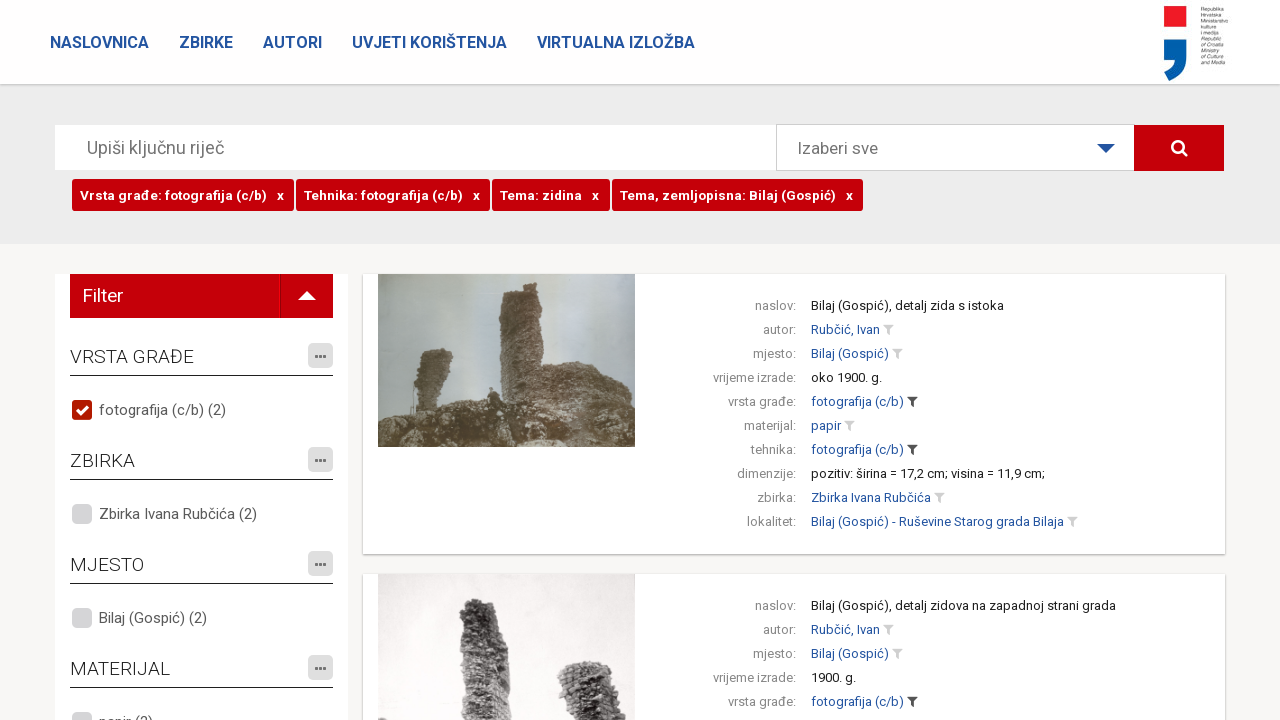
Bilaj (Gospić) (850, 353)
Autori (292, 42)
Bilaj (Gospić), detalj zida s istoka (907, 305)
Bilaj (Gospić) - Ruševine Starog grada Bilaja (937, 521)
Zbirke (206, 42)
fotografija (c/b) (857, 401)
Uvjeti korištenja (429, 42)
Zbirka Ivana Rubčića (871, 497)
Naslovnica (99, 42)
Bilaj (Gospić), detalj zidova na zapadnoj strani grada (963, 605)
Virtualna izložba (616, 42)
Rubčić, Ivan (845, 329)
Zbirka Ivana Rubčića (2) (178, 514)
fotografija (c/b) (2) (162, 410)
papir (826, 425)
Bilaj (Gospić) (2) (153, 618)
